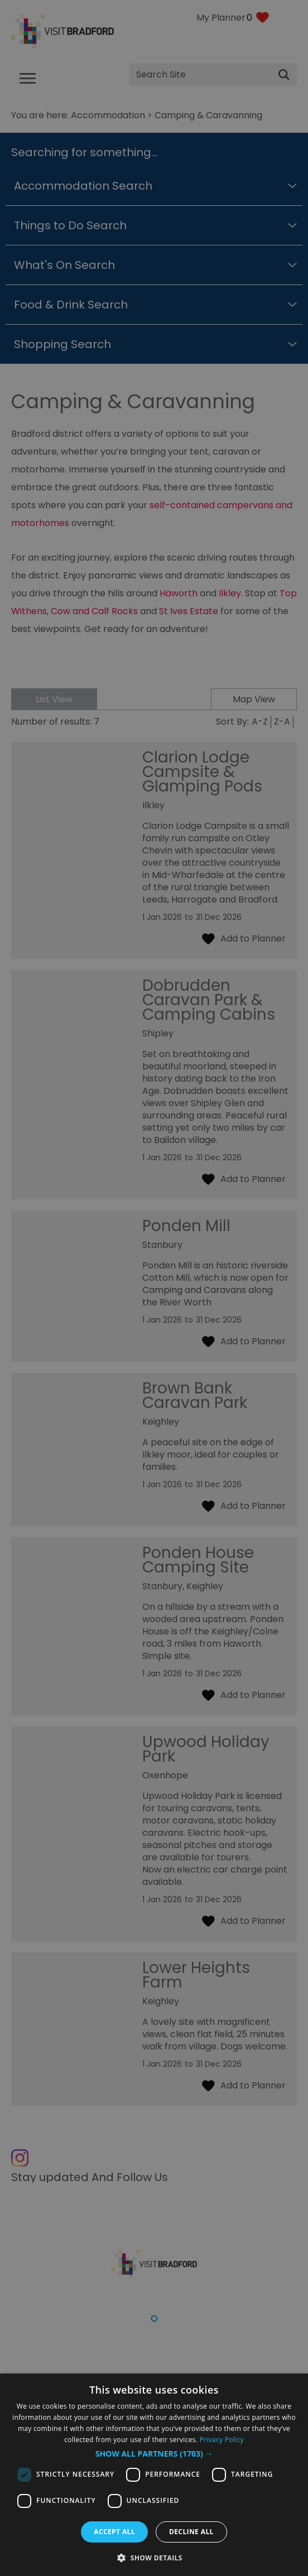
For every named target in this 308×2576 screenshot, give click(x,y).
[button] (154, 2454)
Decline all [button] (191, 2531)
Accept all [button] (114, 2531)
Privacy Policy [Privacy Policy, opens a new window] (222, 2439)
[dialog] (154, 2475)
